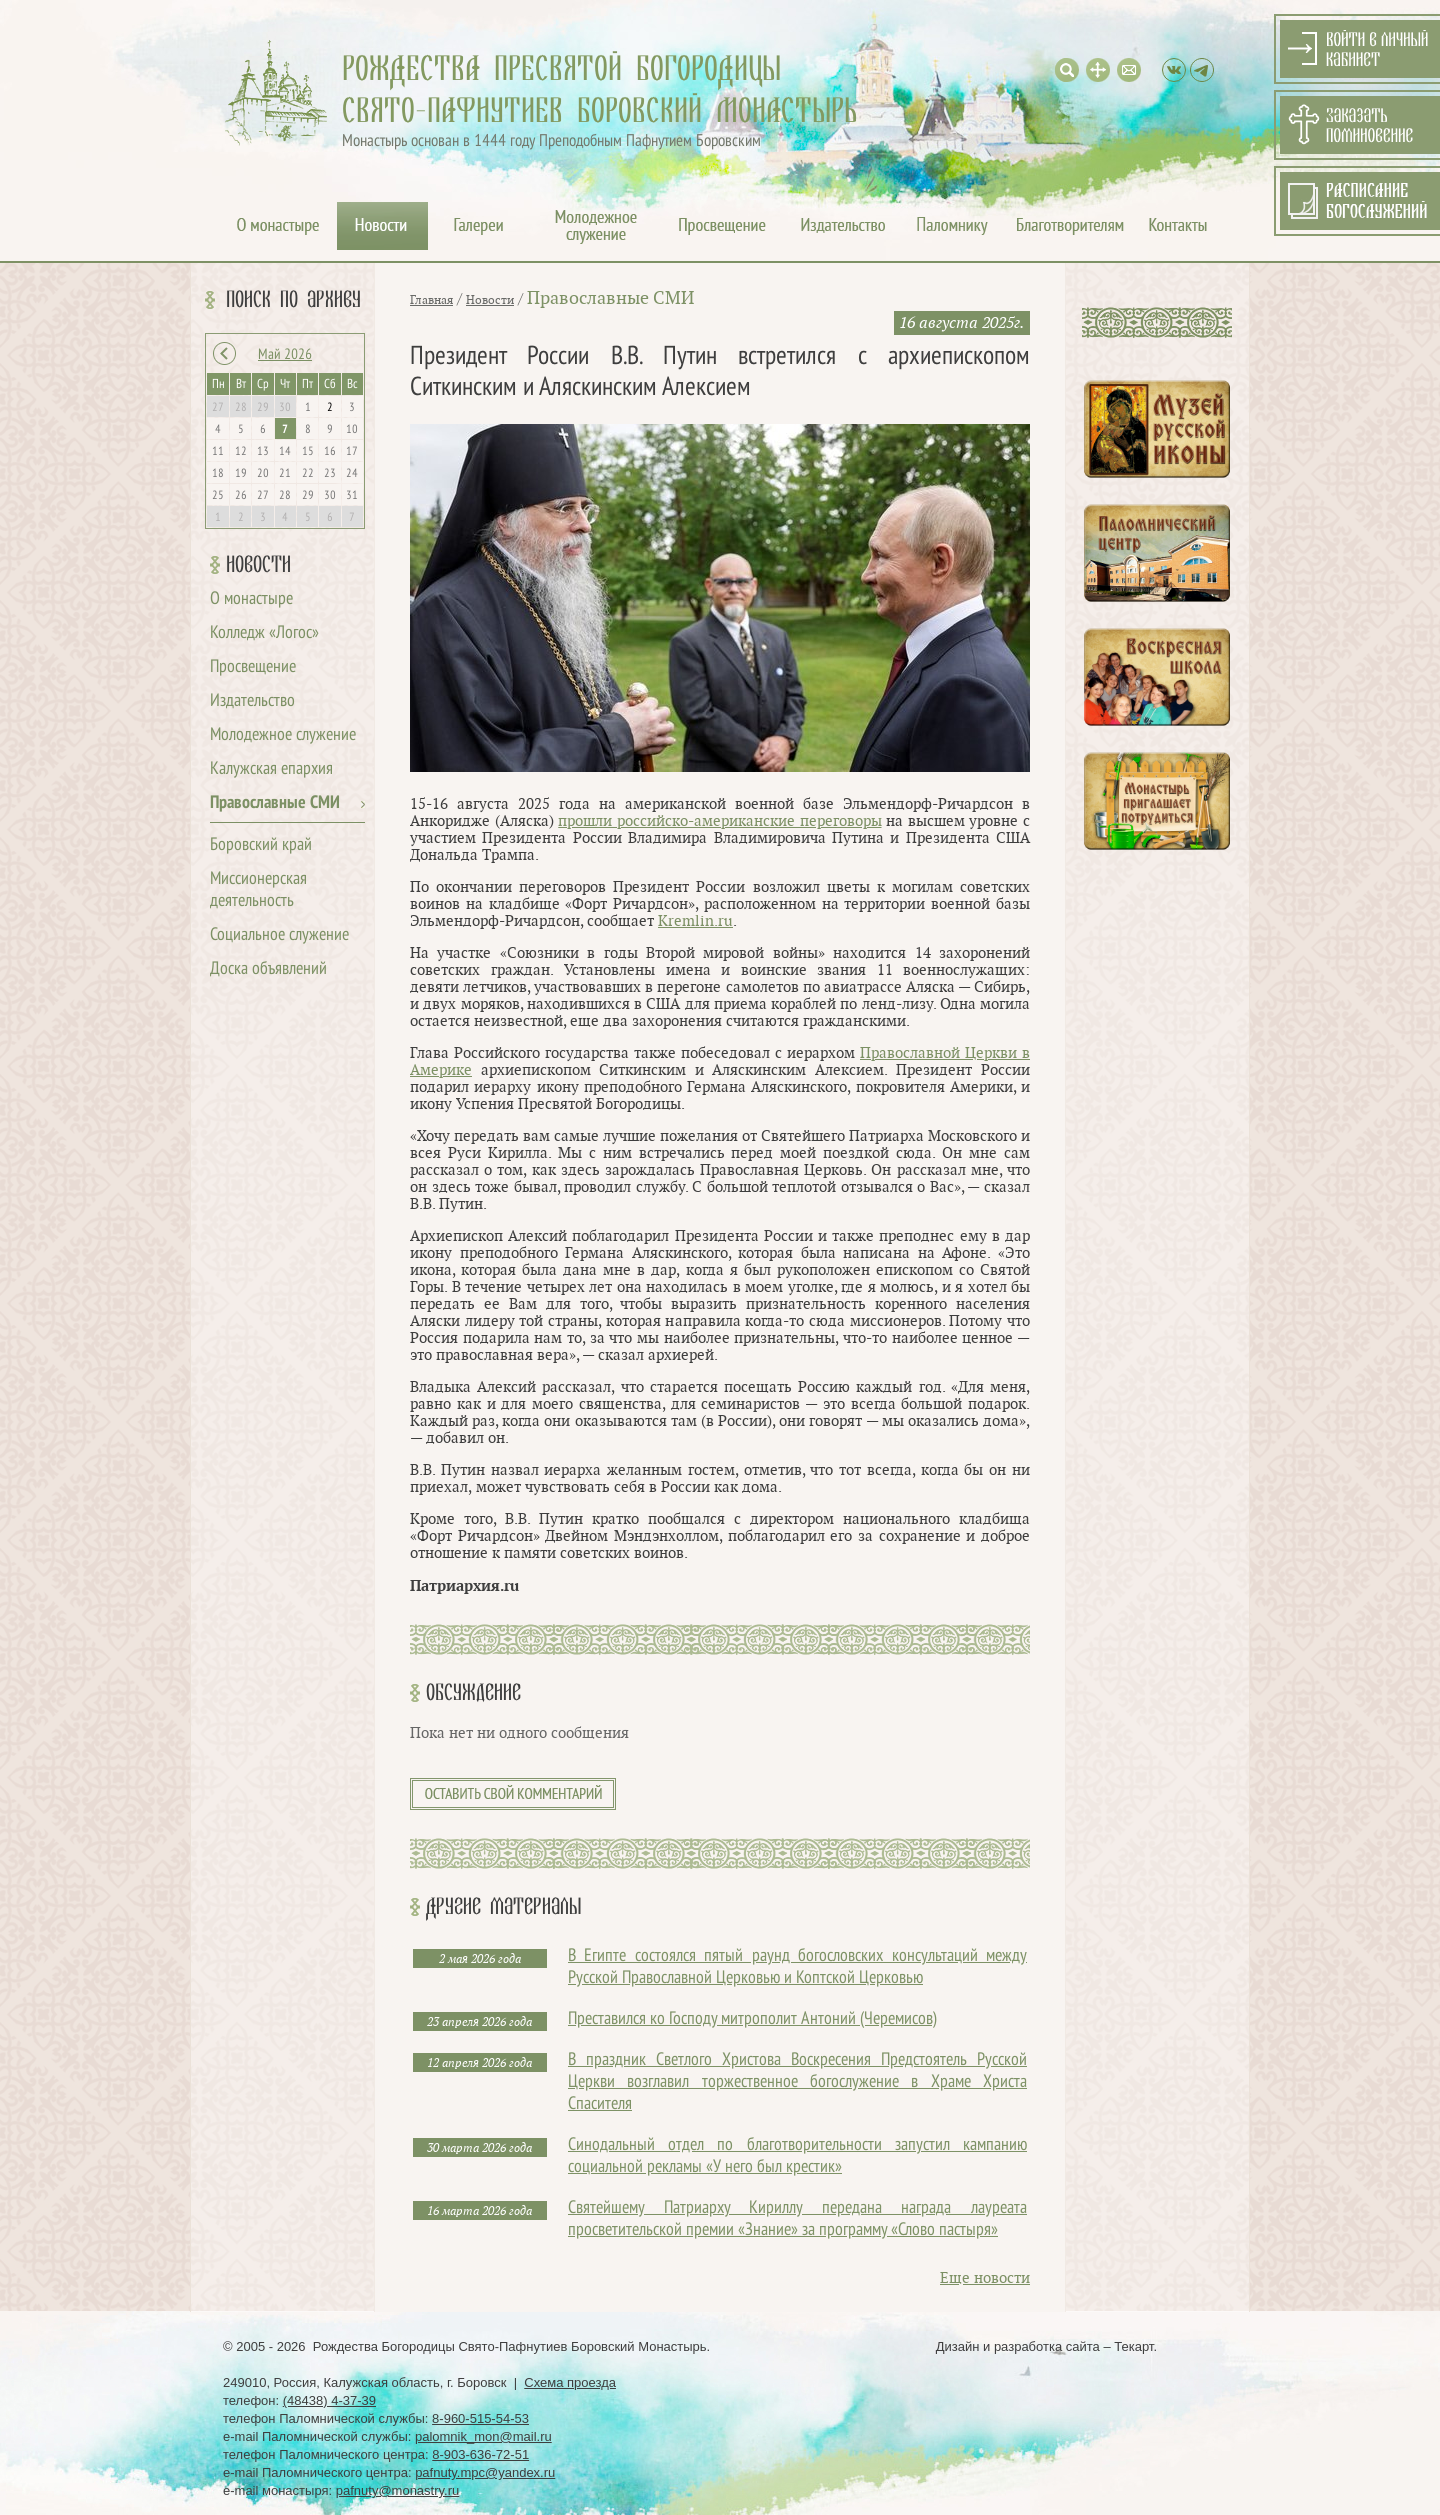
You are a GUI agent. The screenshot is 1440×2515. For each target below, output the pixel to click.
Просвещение (253, 667)
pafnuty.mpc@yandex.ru (485, 2472)
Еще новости (985, 2278)
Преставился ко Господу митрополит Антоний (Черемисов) (752, 2019)
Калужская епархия (271, 769)
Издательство (252, 701)
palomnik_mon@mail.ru (483, 2436)
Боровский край (261, 845)
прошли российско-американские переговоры (719, 821)
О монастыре (251, 599)
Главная (431, 300)
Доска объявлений (268, 969)
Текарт (1133, 2346)
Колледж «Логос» (264, 633)
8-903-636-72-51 (480, 2454)
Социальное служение (279, 935)
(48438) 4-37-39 (329, 2400)
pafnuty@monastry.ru (398, 2490)
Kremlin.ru (695, 921)
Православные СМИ (275, 803)
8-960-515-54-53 (480, 2418)
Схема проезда (570, 2382)
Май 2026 (285, 355)
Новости (258, 565)
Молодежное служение (283, 735)
